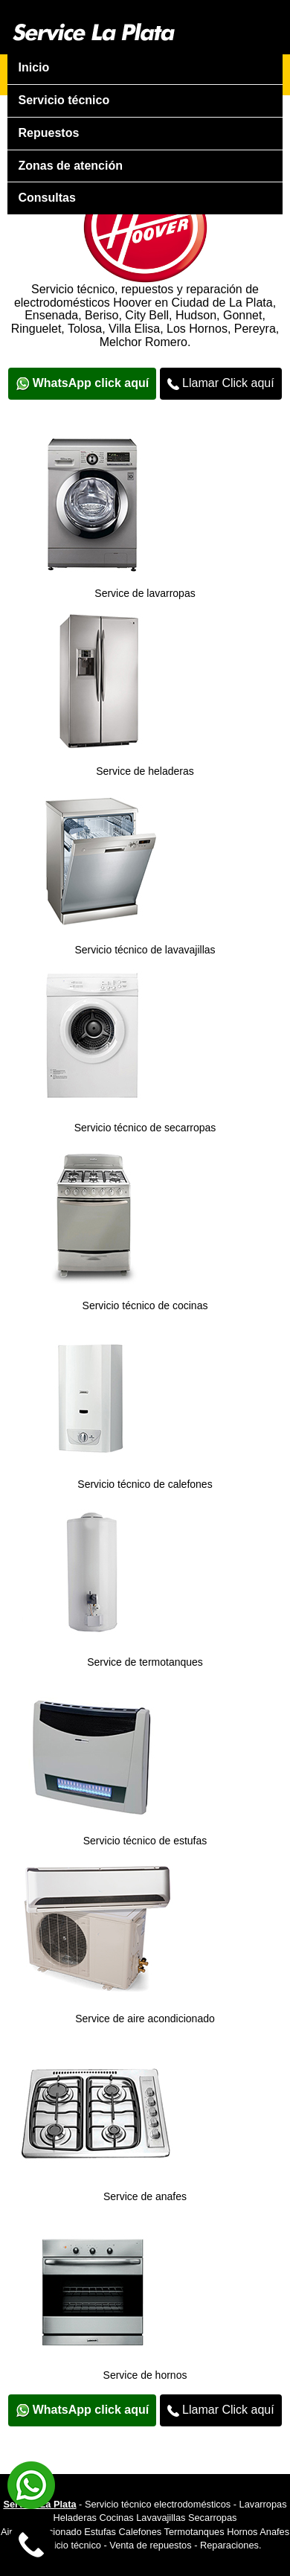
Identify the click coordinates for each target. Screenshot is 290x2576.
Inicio (34, 67)
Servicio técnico (64, 100)
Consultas (47, 197)
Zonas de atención (71, 165)
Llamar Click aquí (220, 383)
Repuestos (49, 133)
